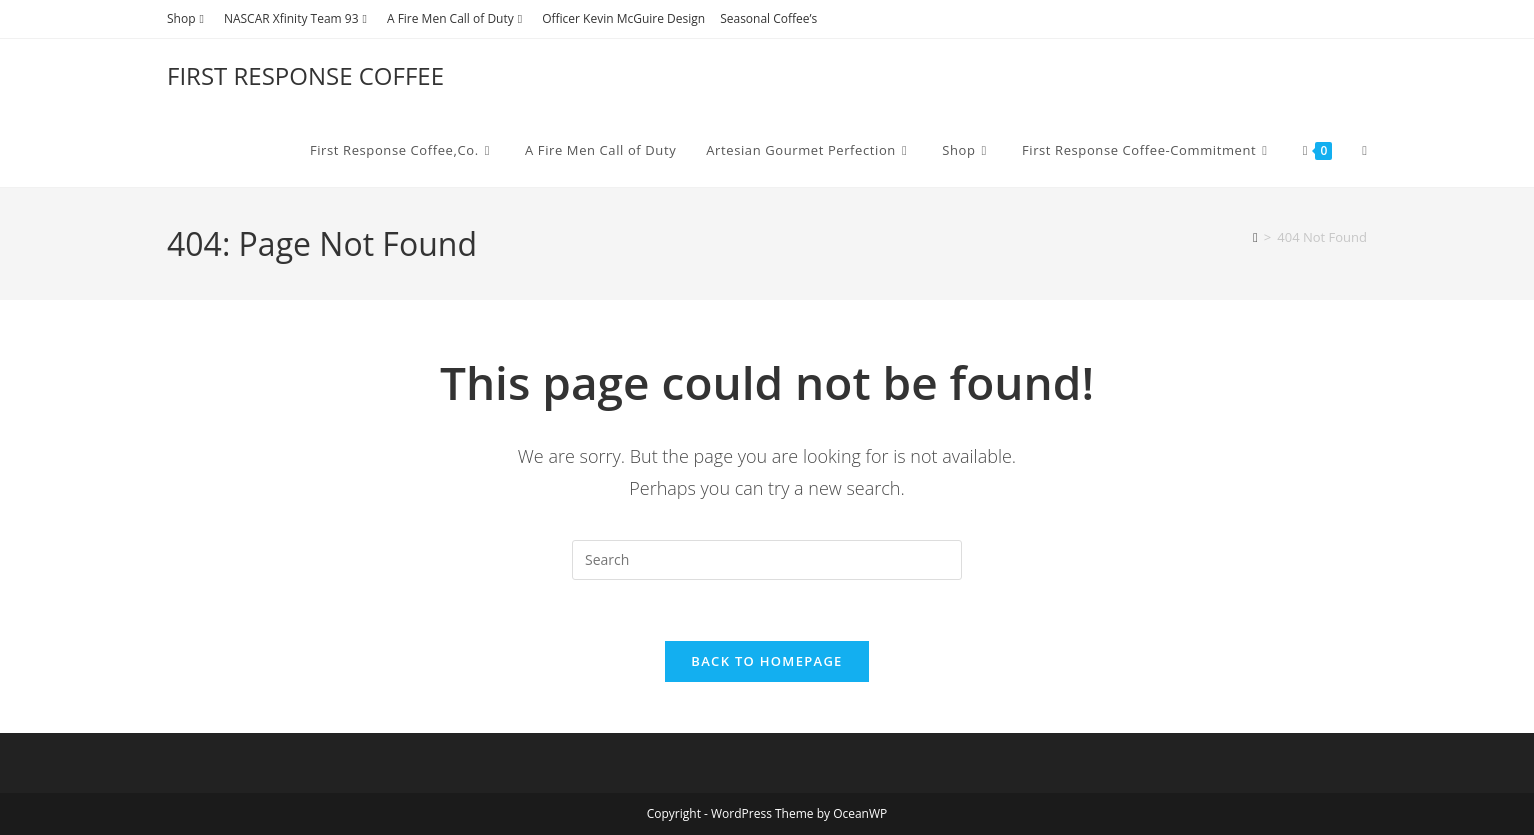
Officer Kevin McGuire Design (623, 18)
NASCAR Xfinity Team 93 (298, 18)
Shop (188, 18)
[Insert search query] (767, 560)
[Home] (1255, 237)
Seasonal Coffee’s (768, 18)
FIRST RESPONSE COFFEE (305, 75)
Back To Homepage (766, 661)
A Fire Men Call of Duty (457, 18)
